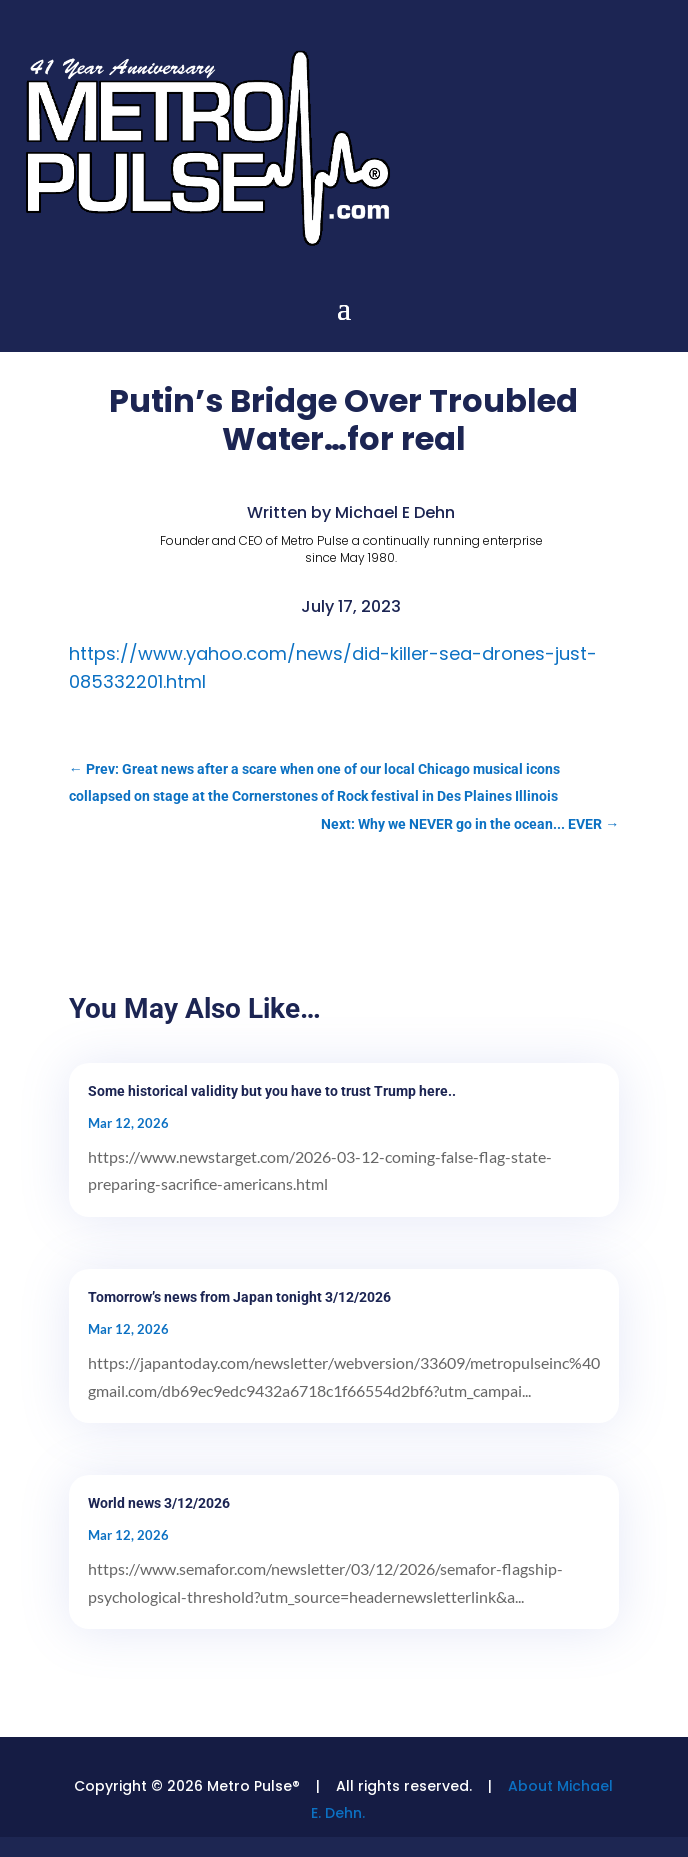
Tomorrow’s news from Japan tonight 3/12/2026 (239, 1297)
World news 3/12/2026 (159, 1503)
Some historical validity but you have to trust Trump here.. (272, 1091)
